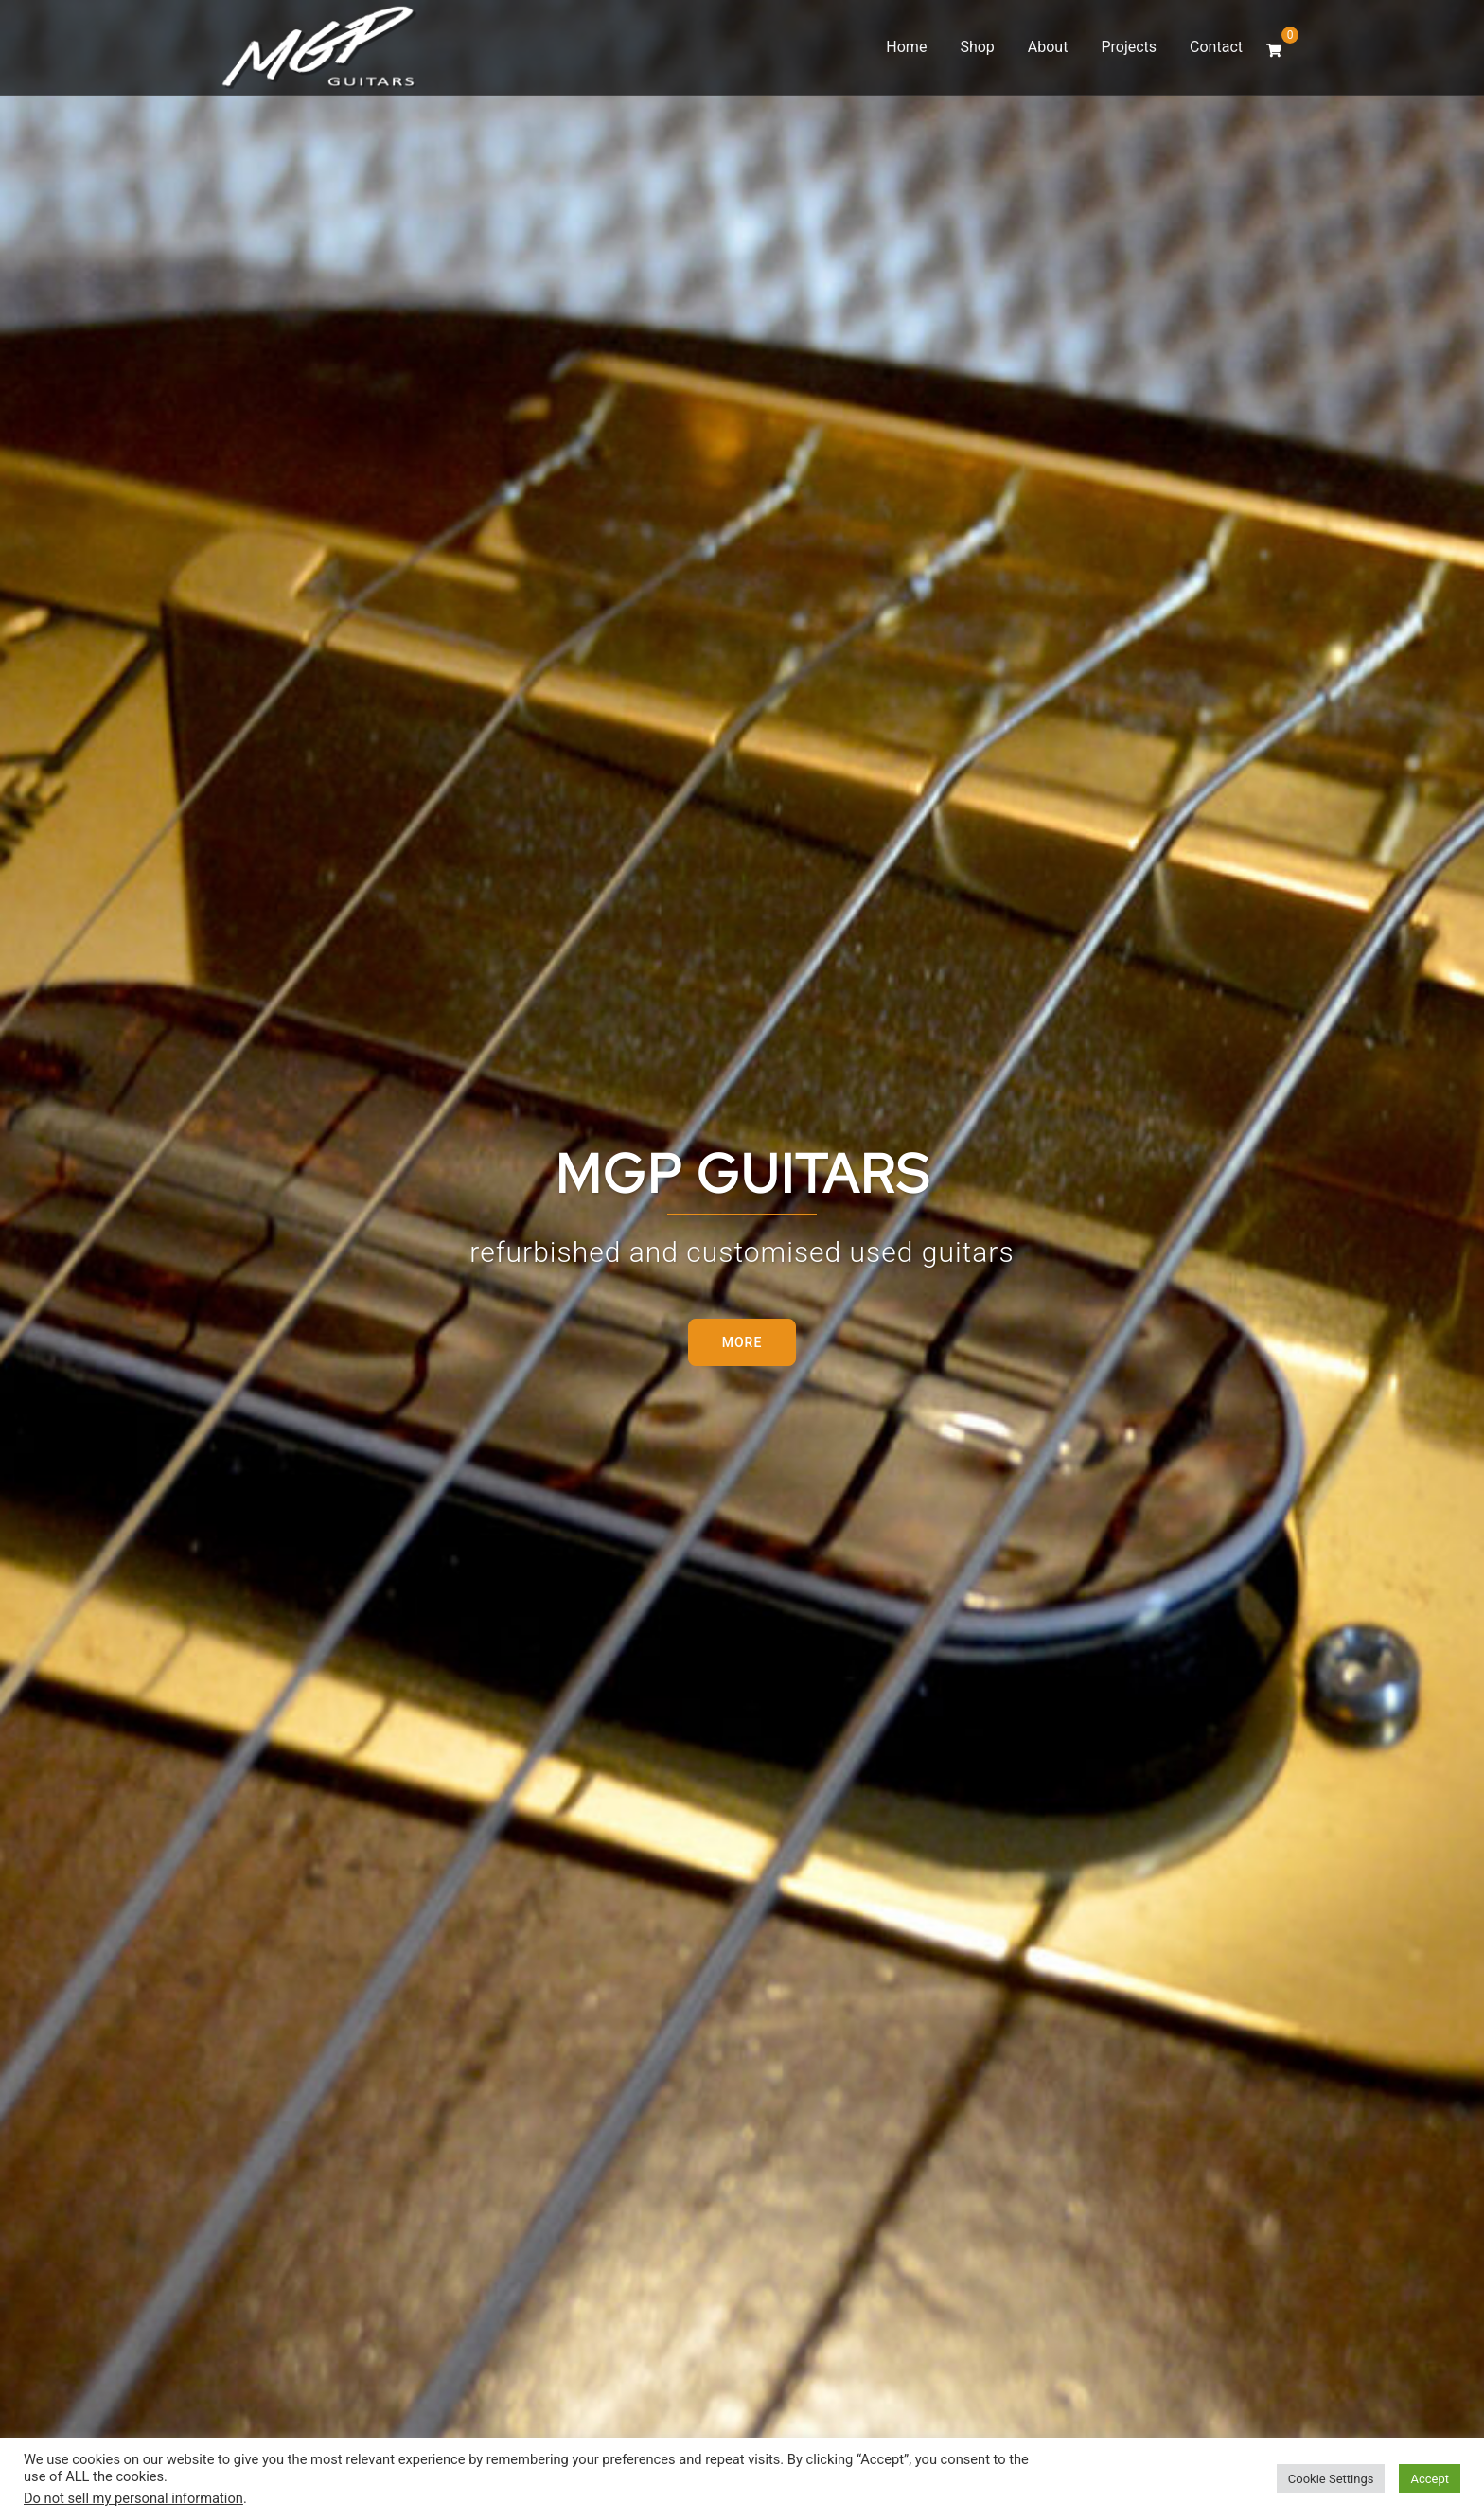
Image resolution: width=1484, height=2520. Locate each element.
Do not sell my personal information (133, 2498)
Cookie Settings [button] (1331, 2479)
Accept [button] (1429, 2479)
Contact (1216, 47)
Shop (977, 47)
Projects (1129, 47)
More (742, 1342)
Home (906, 47)
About (1048, 47)
